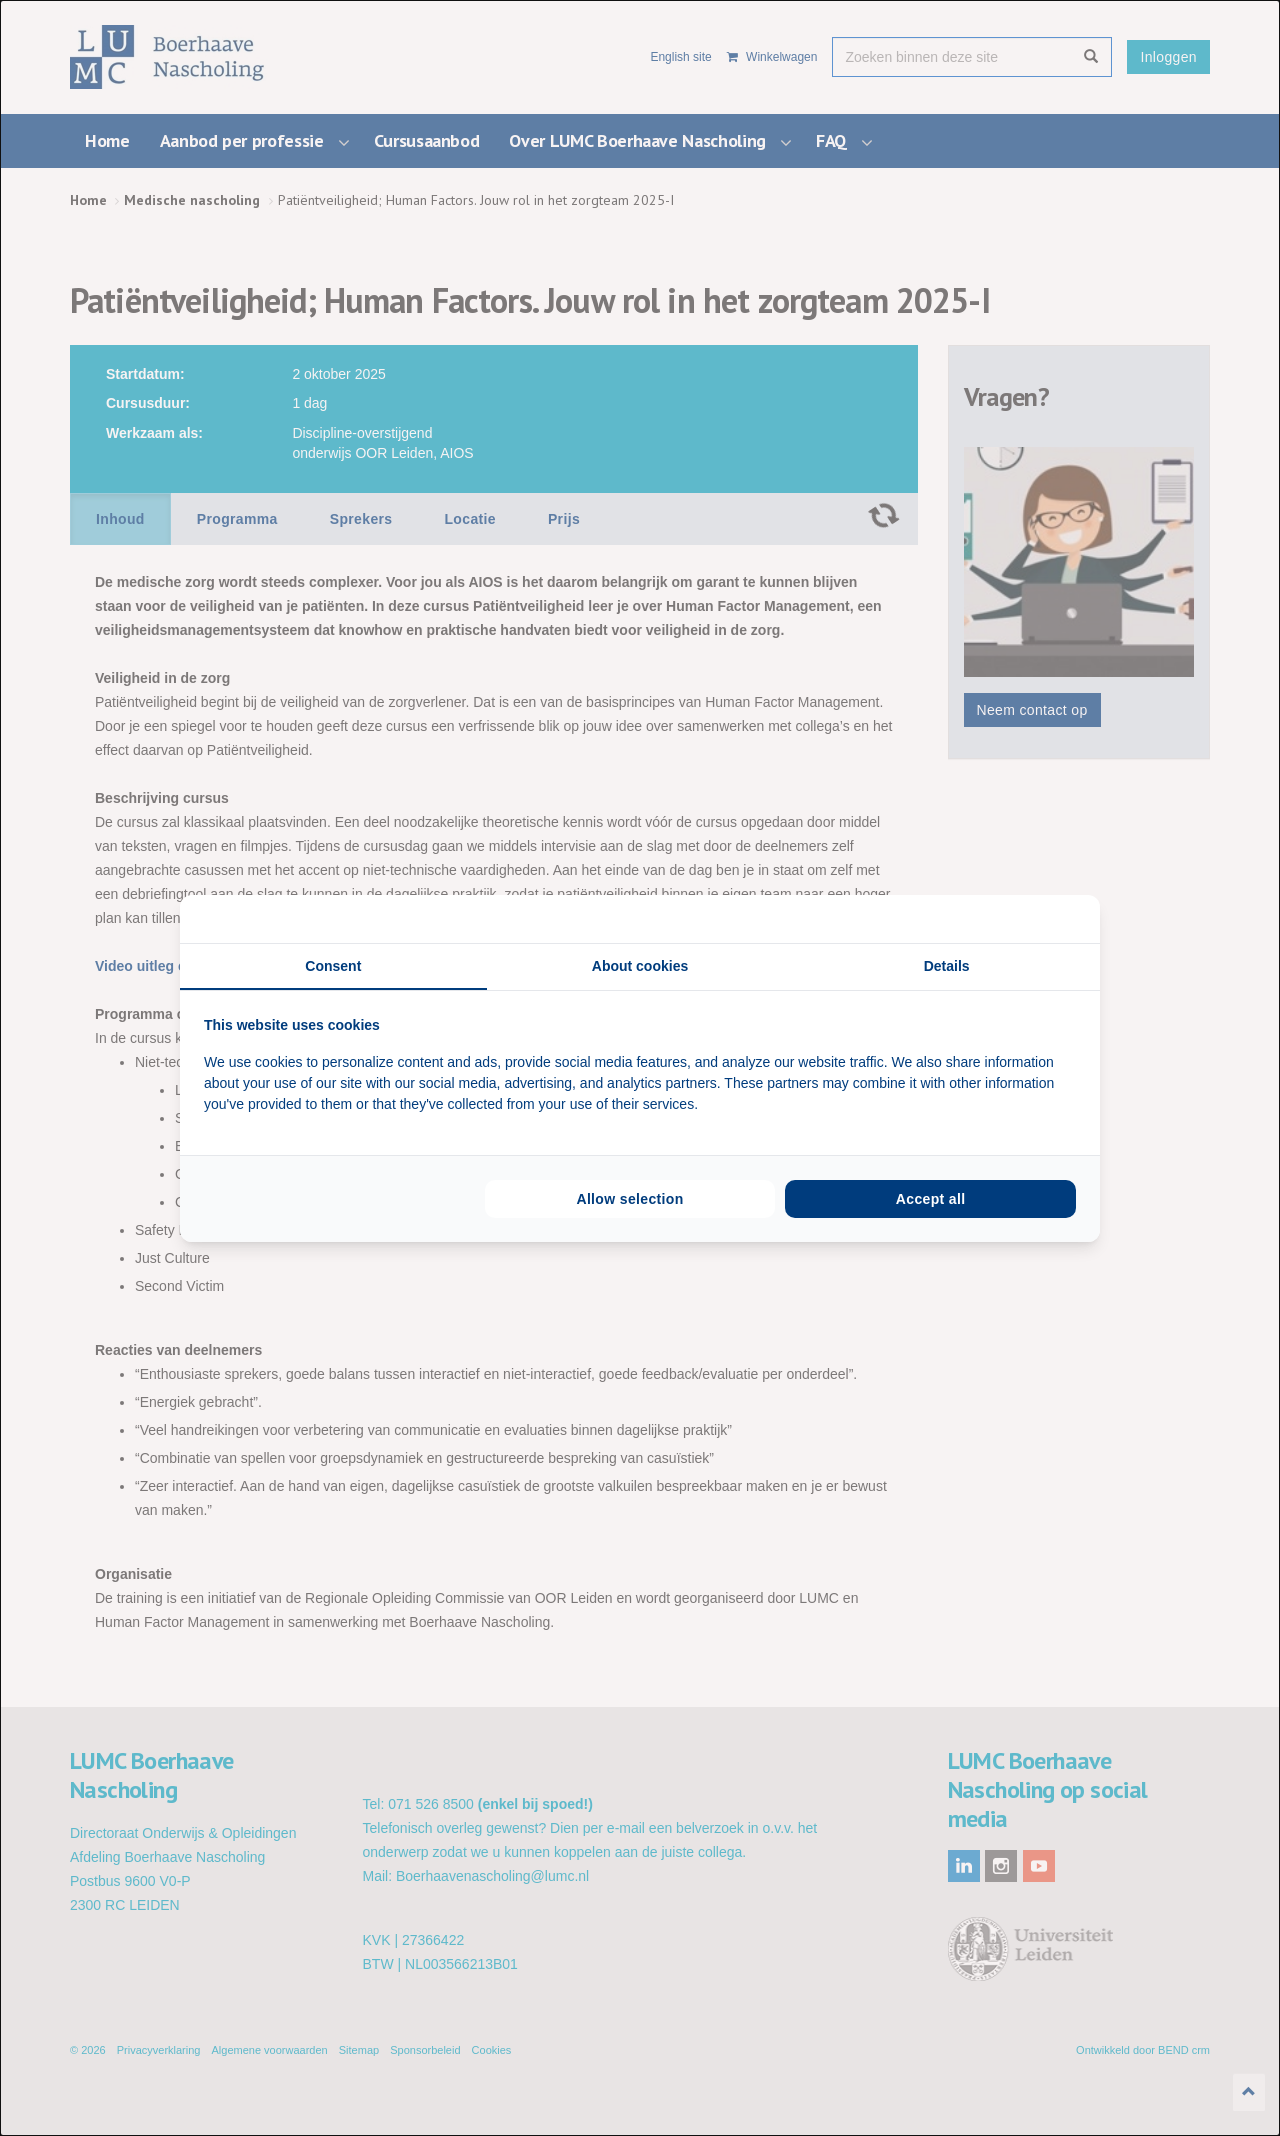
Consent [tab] (333, 966)
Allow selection (629, 1199)
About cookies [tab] (640, 966)
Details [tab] (947, 966)
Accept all (931, 1199)
